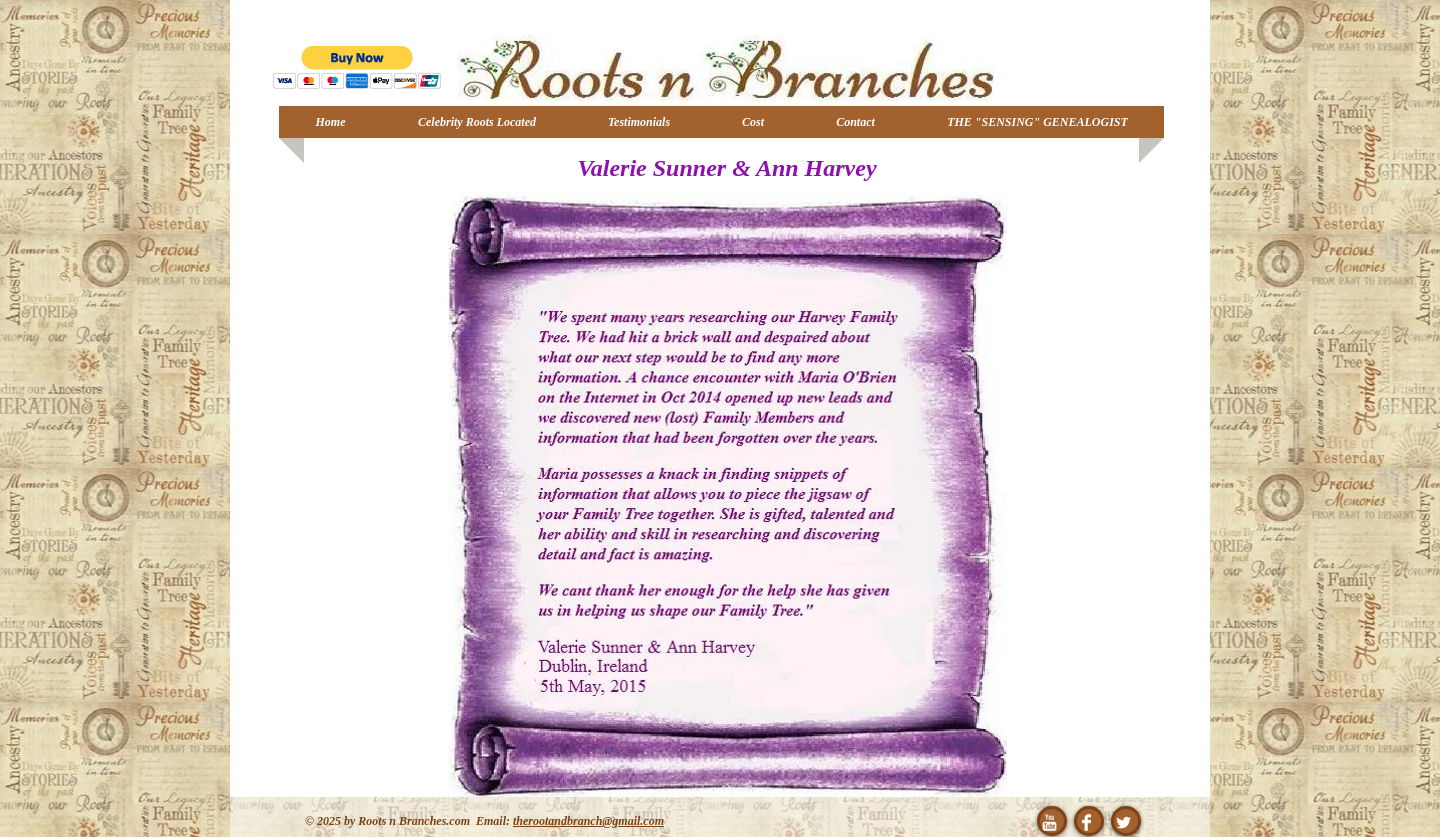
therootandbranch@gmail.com (588, 821)
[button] (357, 67)
